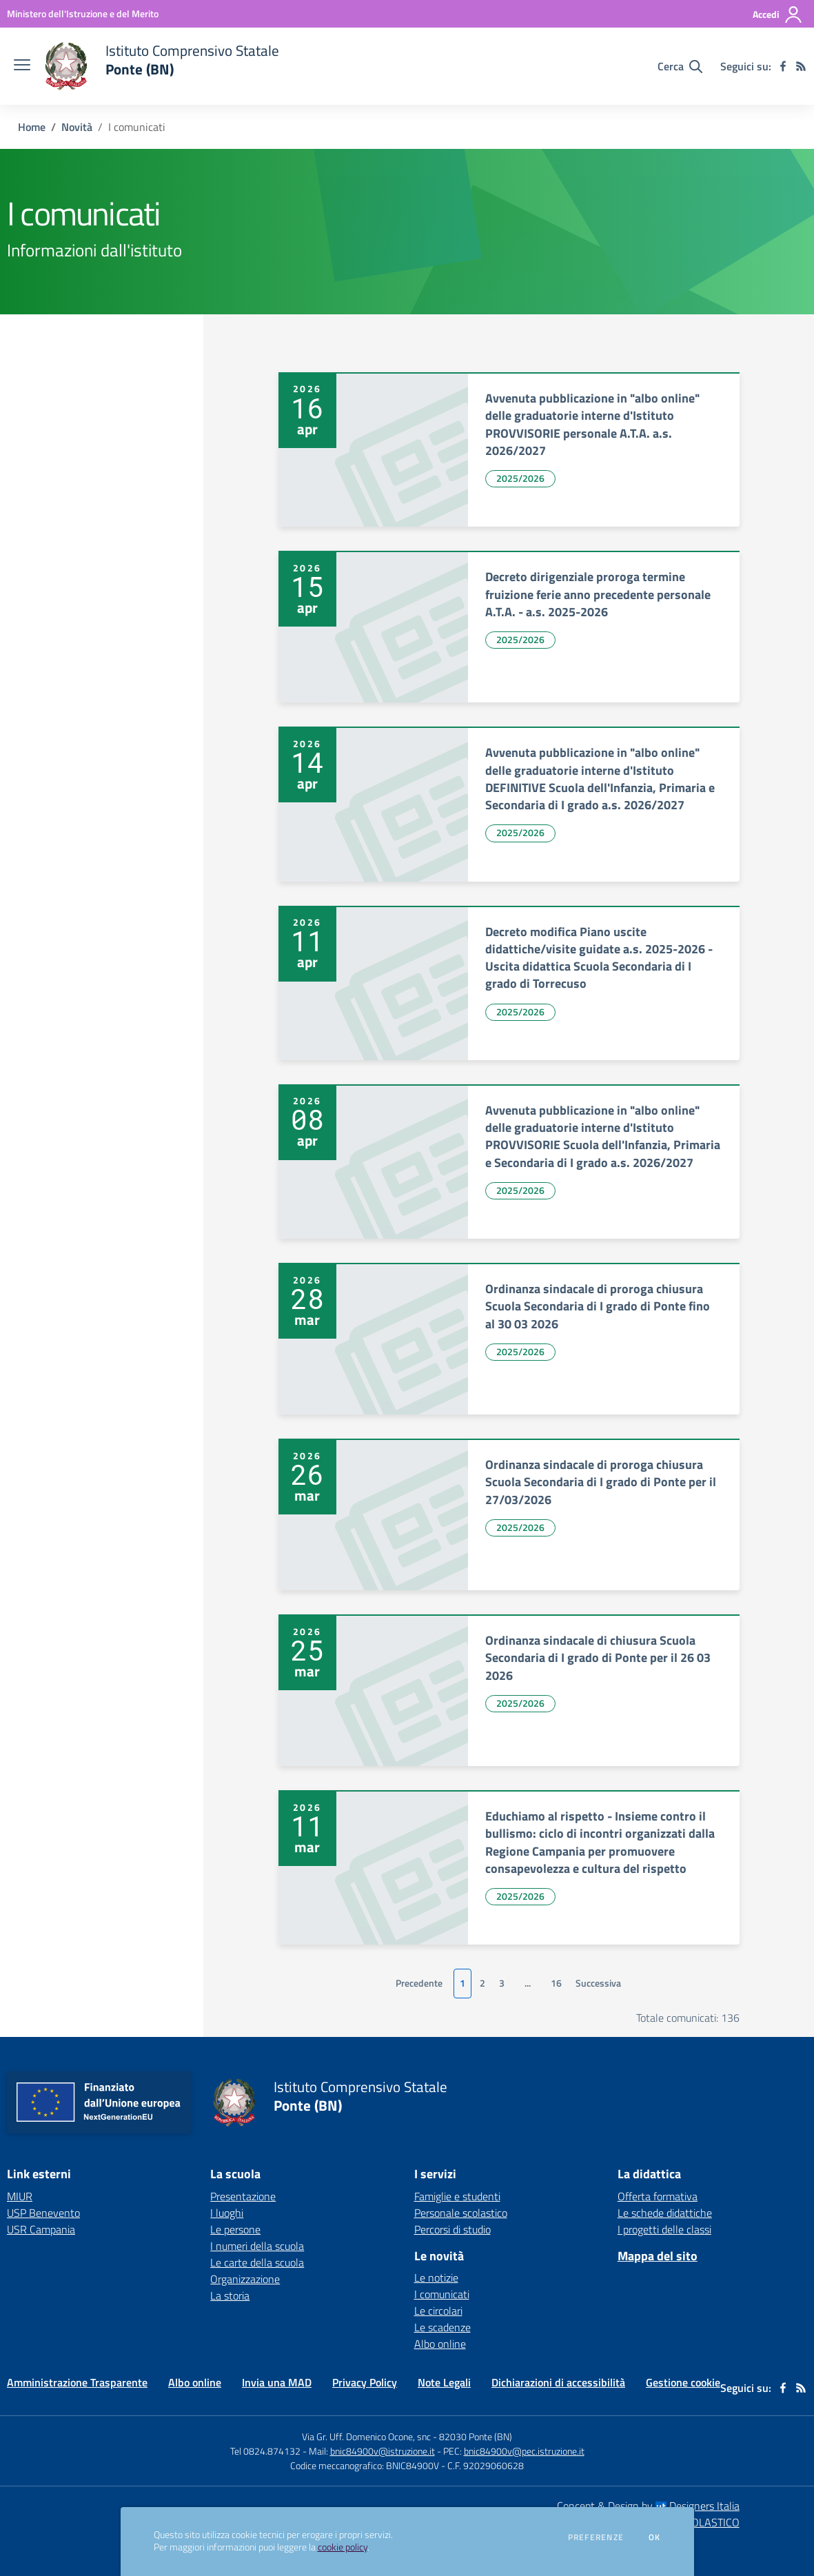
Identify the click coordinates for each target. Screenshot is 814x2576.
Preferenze (596, 2537)
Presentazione (243, 2196)
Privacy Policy (364, 2382)
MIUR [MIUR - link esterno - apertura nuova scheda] (19, 2196)
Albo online (440, 2343)
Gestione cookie (683, 2382)
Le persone (235, 2229)
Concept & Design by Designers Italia (648, 2505)
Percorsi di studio (452, 2229)
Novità (76, 127)
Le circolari (438, 2310)
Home (31, 127)
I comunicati (441, 2294)
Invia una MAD (277, 2382)
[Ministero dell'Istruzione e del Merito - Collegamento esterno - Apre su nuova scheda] (83, 13)
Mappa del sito (658, 2256)
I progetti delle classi (664, 2229)
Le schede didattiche (665, 2212)
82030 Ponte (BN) (475, 2436)
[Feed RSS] (801, 66)
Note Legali (444, 2382)
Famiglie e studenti (457, 2196)
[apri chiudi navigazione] (22, 66)
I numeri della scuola (257, 2246)
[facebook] (783, 66)
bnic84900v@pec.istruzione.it (524, 2451)
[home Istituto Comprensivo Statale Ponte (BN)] (161, 66)
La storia (230, 2295)
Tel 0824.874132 (265, 2451)
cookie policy (342, 2547)
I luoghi (226, 2212)
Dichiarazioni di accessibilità (558, 2382)
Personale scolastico (460, 2212)
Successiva (598, 1983)
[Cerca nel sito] (679, 66)
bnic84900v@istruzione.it (382, 2451)
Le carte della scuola (257, 2262)
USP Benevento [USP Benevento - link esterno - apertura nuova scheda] (43, 2212)
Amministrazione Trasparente (77, 2382)
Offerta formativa (658, 2196)
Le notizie (436, 2277)
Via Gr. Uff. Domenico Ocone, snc (366, 2436)
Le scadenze (442, 2327)
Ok (655, 2537)
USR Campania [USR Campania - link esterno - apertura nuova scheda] (41, 2229)
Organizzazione (245, 2279)
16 (556, 1983)
